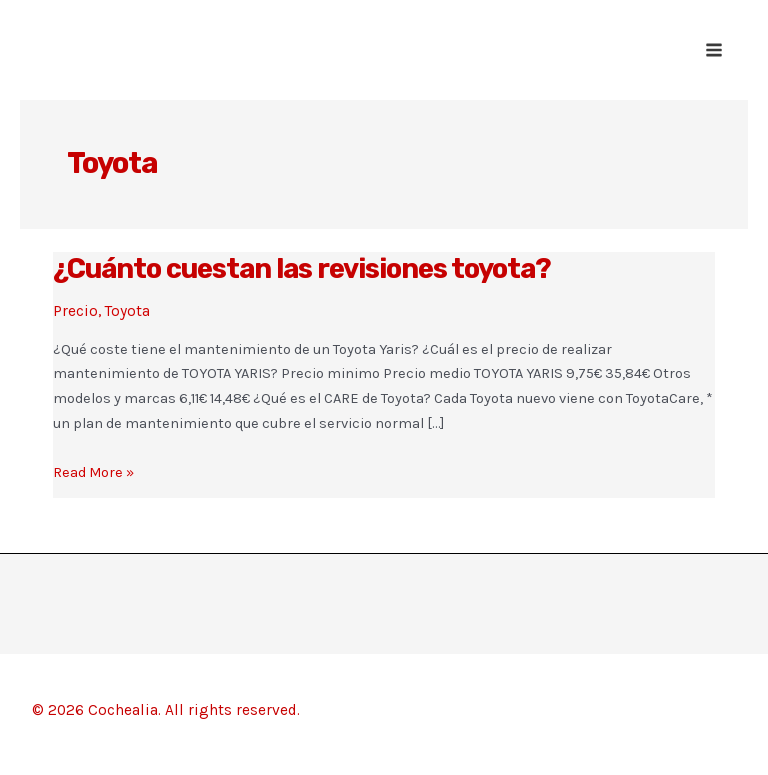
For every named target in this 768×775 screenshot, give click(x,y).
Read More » (93, 473)
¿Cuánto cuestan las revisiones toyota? (302, 268)
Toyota (127, 311)
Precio (75, 311)
